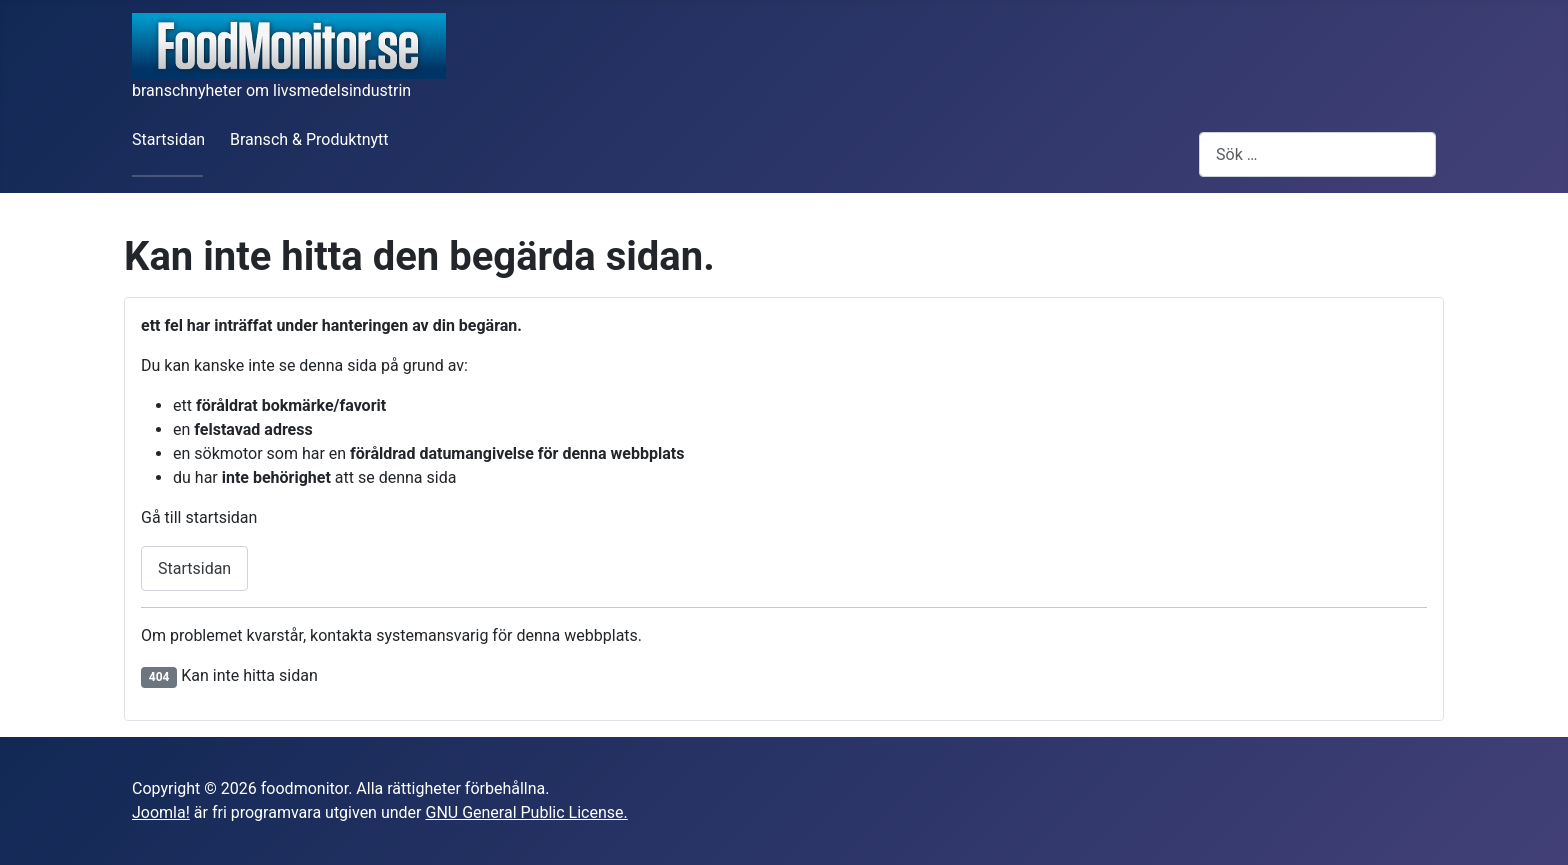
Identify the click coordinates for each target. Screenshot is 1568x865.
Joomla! (161, 812)
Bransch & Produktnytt (309, 139)
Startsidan (168, 139)
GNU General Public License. (526, 812)
